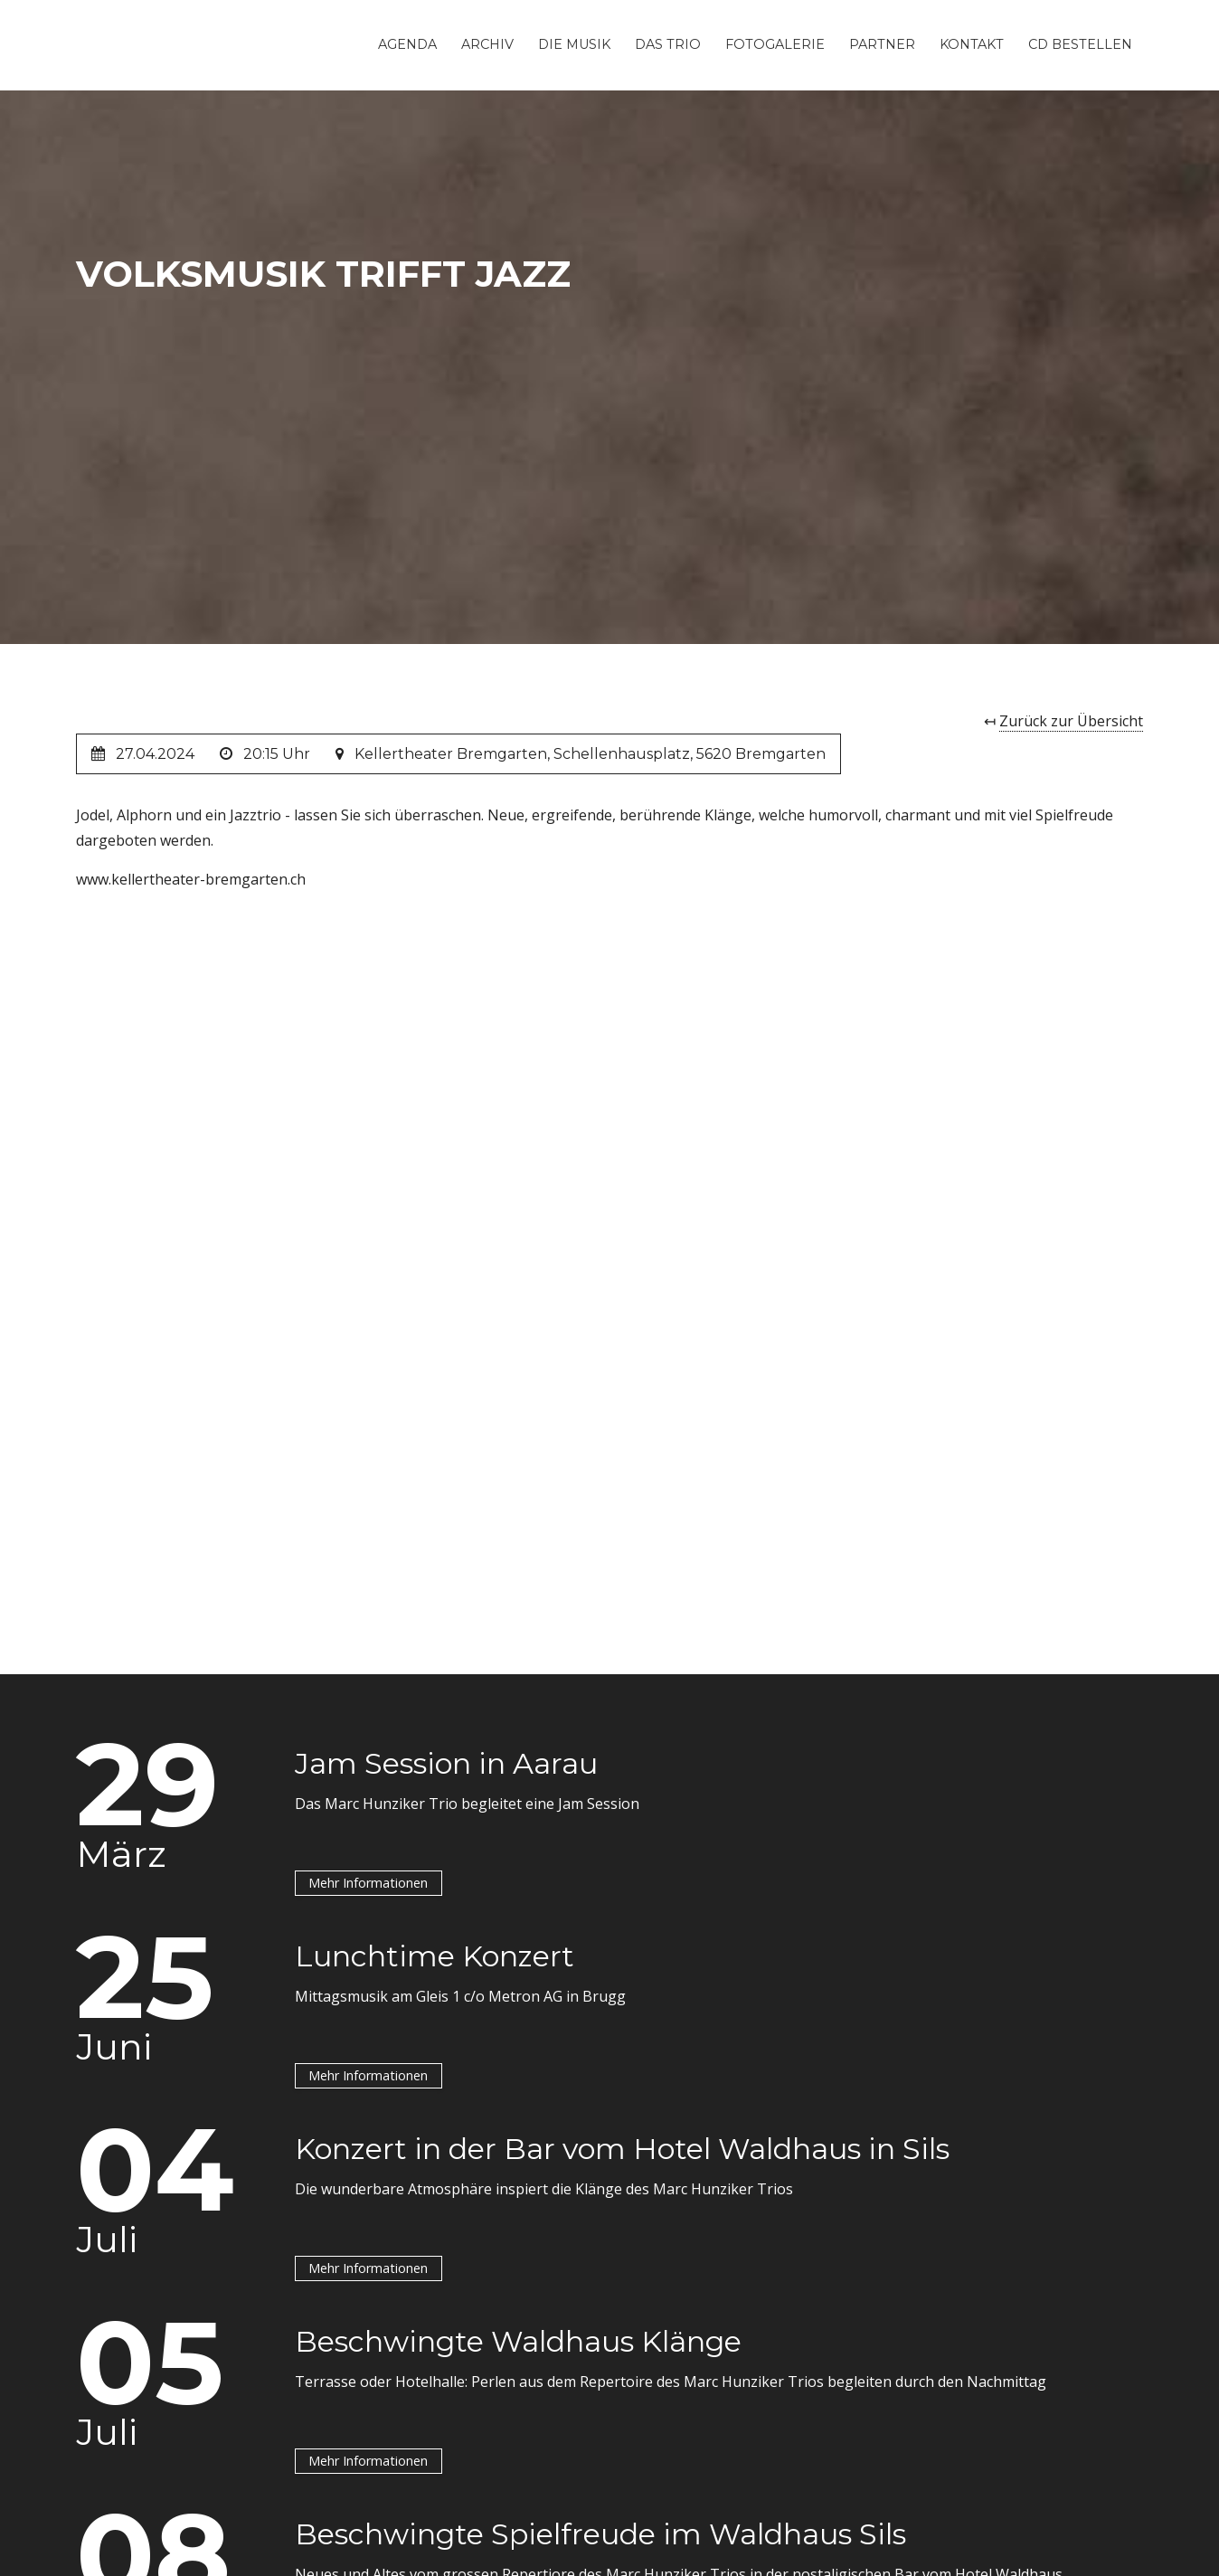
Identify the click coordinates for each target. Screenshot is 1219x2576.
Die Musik (574, 44)
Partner (882, 44)
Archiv (487, 44)
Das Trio (668, 44)
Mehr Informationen (368, 1882)
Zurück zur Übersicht (1071, 721)
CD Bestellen (1080, 44)
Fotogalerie (775, 44)
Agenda (407, 44)
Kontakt (972, 44)
